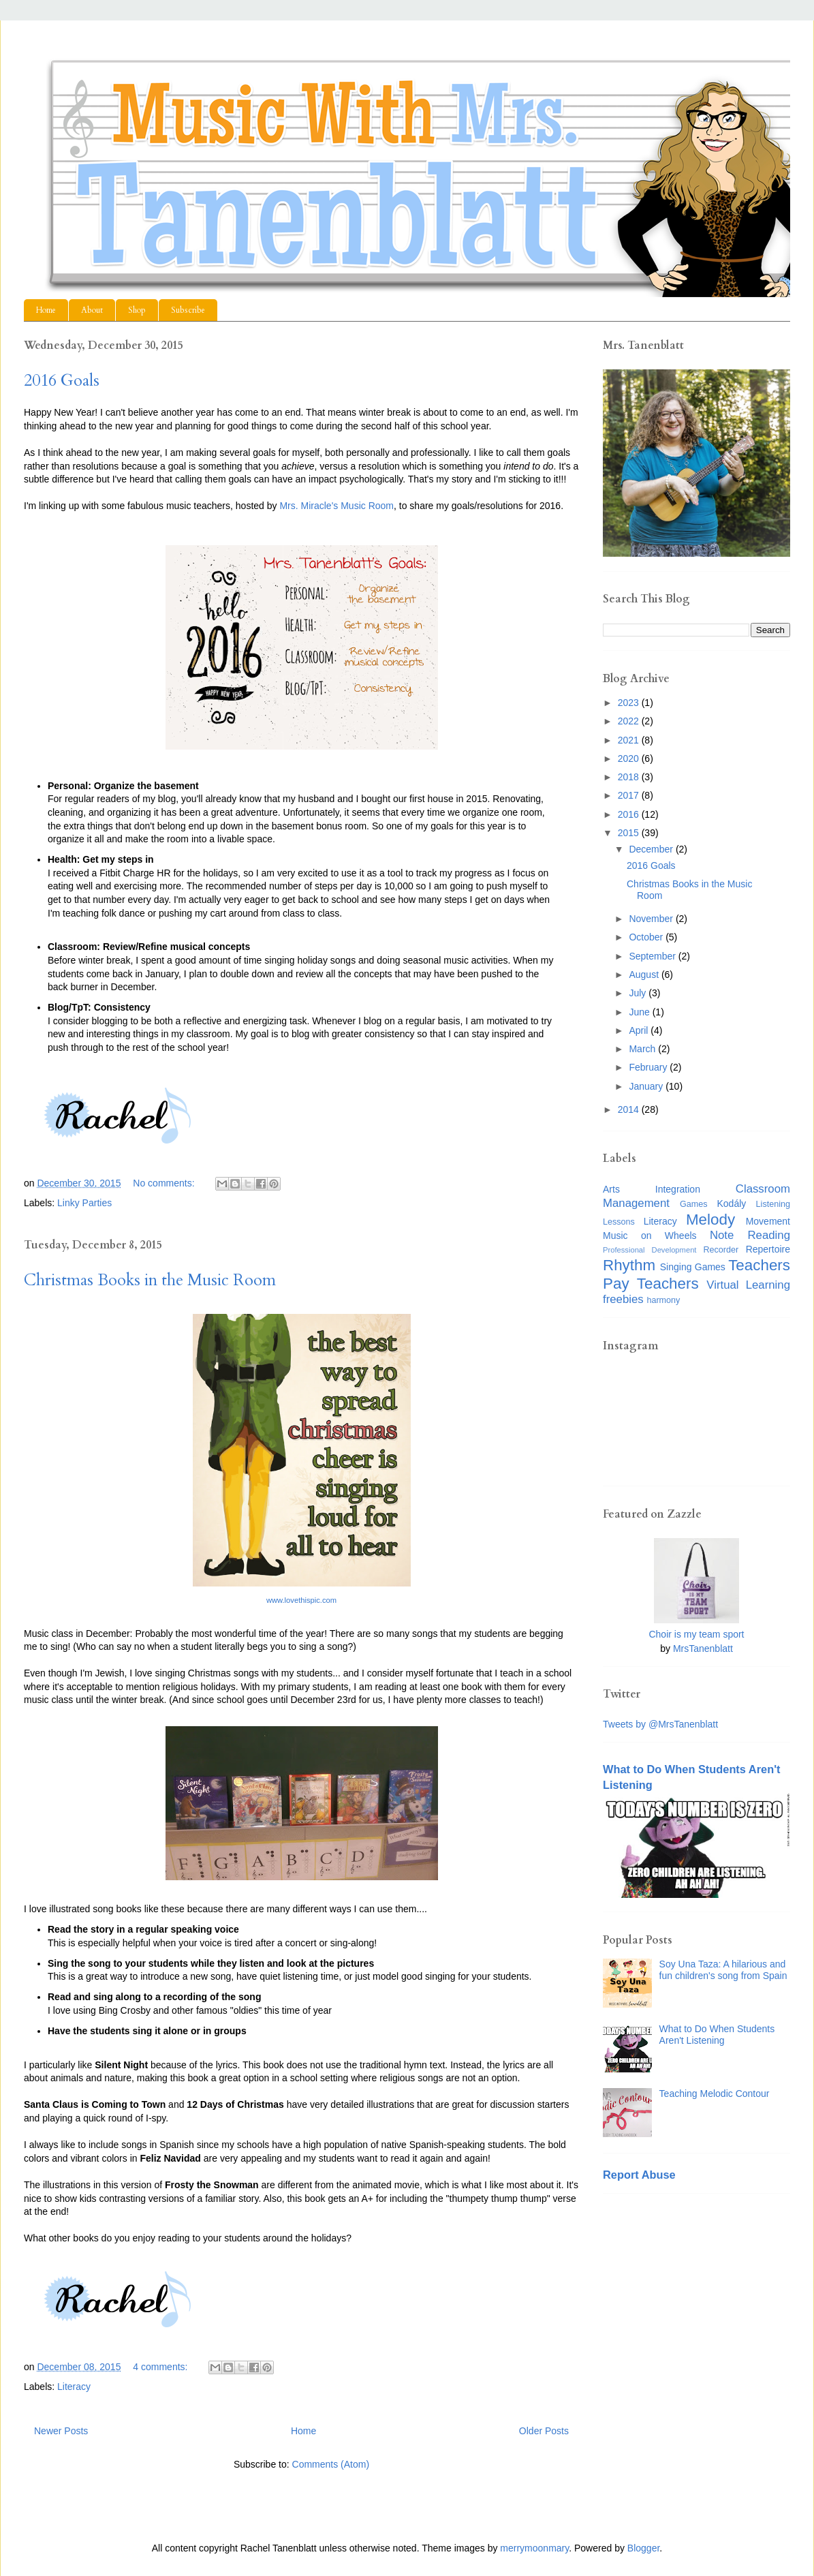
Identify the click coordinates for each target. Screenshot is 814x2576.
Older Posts (544, 2430)
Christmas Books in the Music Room (150, 1280)
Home (46, 310)
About (92, 310)
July (638, 992)
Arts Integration (651, 1189)
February (649, 1067)
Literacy (74, 2386)
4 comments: (161, 2366)
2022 (630, 721)
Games (694, 1204)
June (640, 1012)
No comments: (165, 1183)
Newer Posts (61, 2430)
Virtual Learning (748, 1284)
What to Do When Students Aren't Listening (717, 2034)
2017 (630, 795)
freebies (623, 1299)
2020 (630, 758)
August (645, 974)
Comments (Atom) (331, 2464)
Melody (710, 1219)
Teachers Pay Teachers (696, 1274)
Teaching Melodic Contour (714, 2093)
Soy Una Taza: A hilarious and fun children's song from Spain (723, 1970)
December (652, 849)
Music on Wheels (650, 1235)
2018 (630, 776)
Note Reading (750, 1235)
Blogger (643, 2548)
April (640, 1030)
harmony (663, 1300)
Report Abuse (639, 2174)
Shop (137, 310)
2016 (630, 814)
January (647, 1086)
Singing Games (692, 1266)
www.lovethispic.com (301, 1600)
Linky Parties (84, 1202)
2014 (630, 1109)
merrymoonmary (534, 2548)
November (652, 918)
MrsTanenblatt (703, 1648)
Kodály (732, 1203)
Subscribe (188, 310)
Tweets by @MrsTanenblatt (660, 1724)
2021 (630, 740)
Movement (768, 1221)
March (643, 1048)
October (647, 937)
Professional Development (649, 1250)
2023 (630, 702)
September (653, 956)
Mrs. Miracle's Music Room (336, 505)
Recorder (720, 1250)
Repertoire (768, 1249)
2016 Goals (61, 380)
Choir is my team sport (696, 1634)
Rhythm (629, 1265)
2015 (630, 832)
